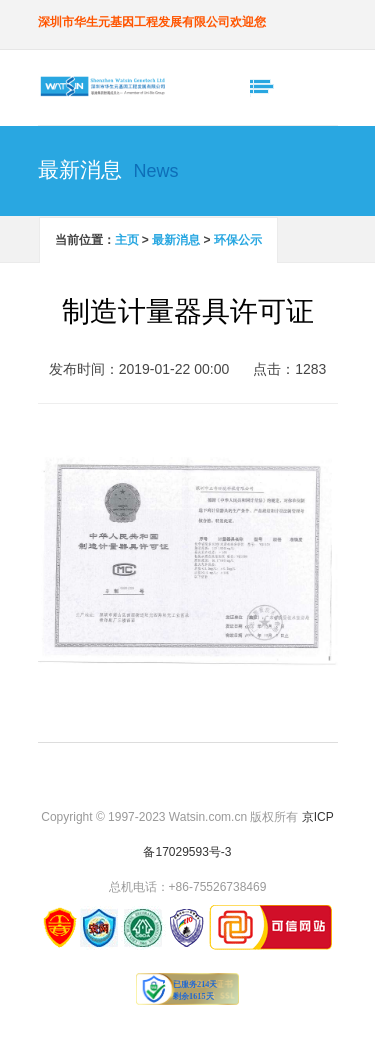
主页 (127, 240)
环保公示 (238, 240)
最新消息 (176, 240)
